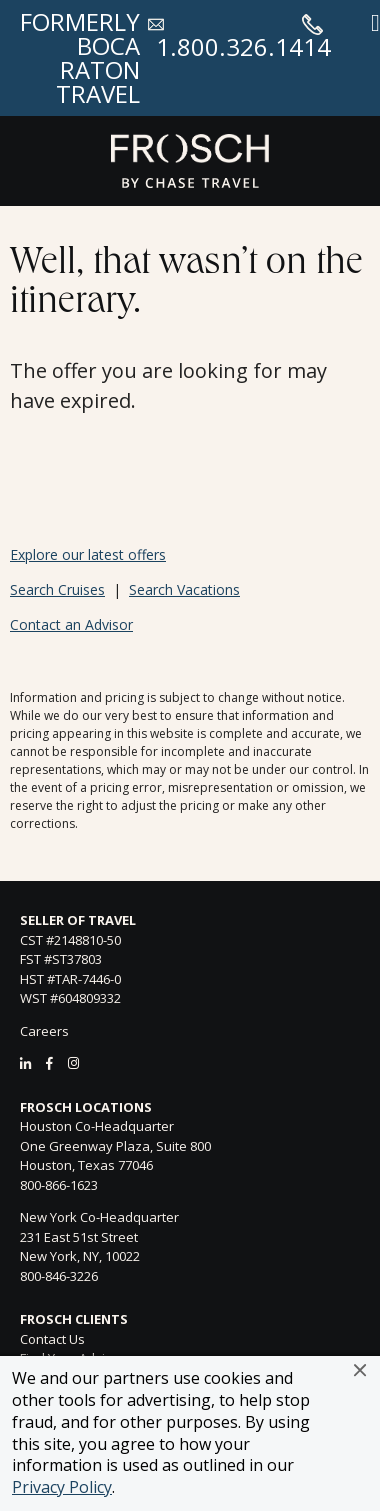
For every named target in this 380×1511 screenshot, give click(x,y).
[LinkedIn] (25, 1063)
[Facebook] (49, 1063)
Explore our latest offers (88, 554)
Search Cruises (57, 589)
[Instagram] (73, 1063)
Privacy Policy (62, 1487)
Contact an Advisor (71, 624)
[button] (360, 1370)
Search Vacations (184, 589)
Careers (44, 1031)
